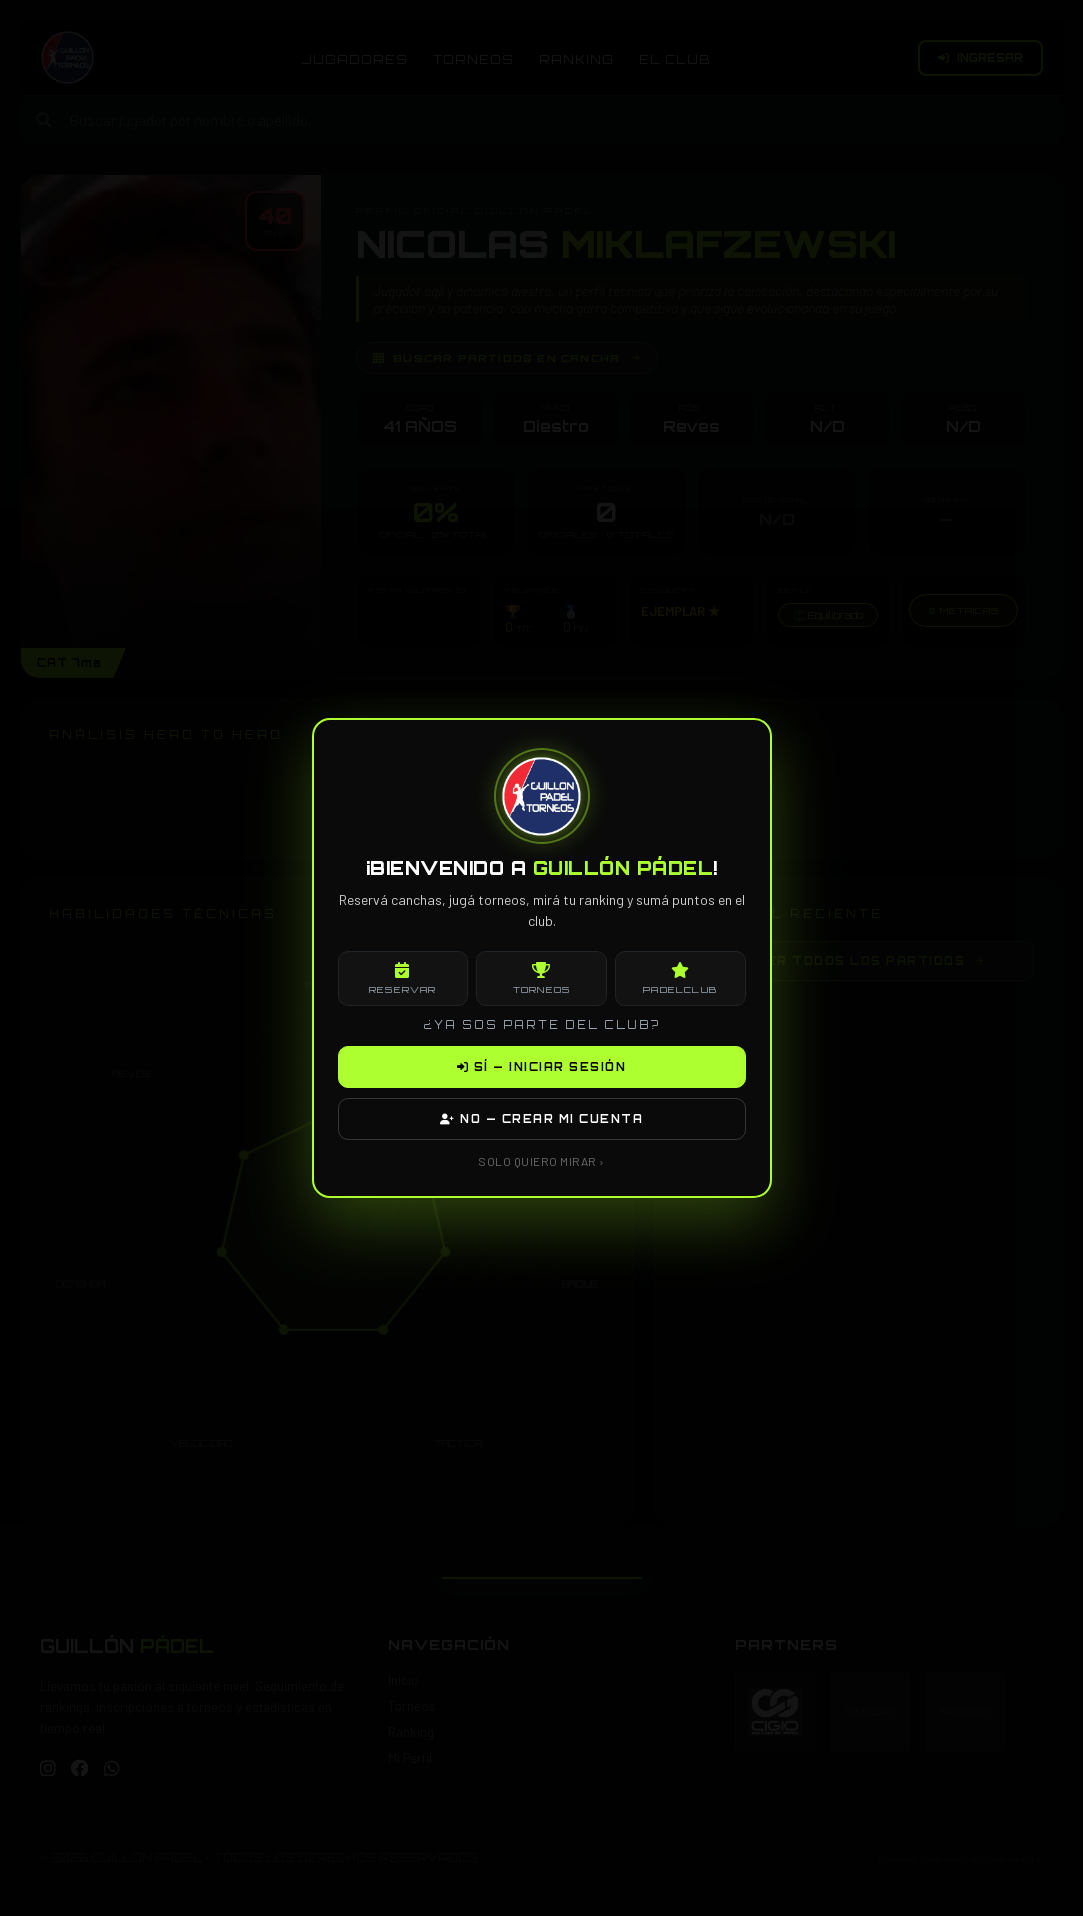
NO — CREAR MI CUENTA (541, 1119)
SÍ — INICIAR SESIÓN (542, 1067)
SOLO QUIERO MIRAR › (541, 1161)
